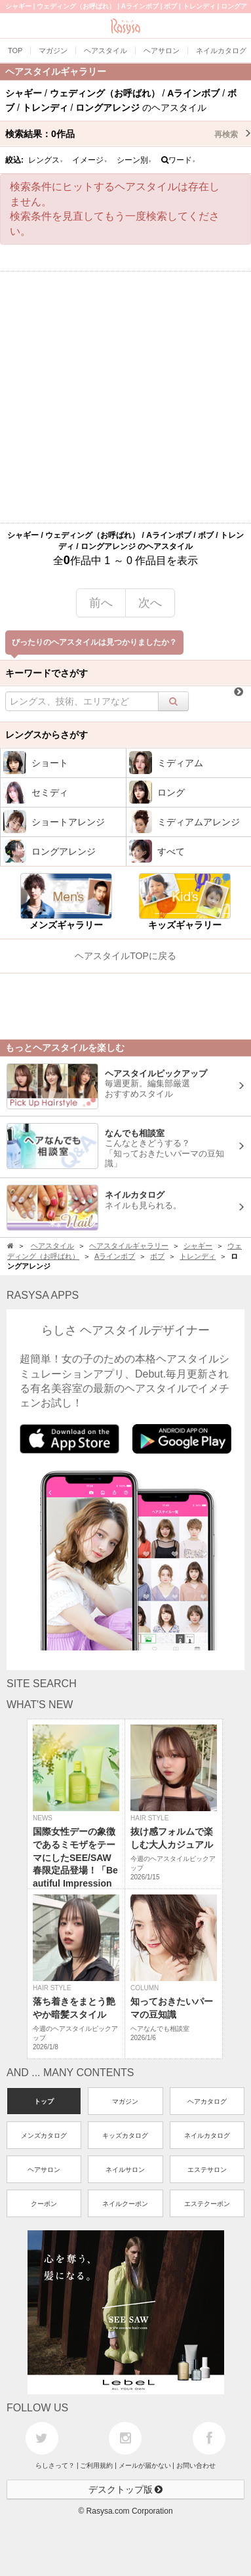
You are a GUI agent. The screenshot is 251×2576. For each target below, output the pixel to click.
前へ (101, 602)
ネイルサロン (125, 2169)
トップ (44, 2101)
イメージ (89, 160)
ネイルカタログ (207, 2135)
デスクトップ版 (125, 2489)
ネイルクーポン (125, 2203)
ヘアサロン (44, 2169)
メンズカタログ (44, 2135)
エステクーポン (207, 2203)
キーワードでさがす (46, 673)
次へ (150, 602)
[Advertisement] (125, 397)
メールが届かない (145, 2465)
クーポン (44, 2203)
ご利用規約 (96, 2465)
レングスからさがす (46, 734)
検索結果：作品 (128, 134)
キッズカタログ (125, 2135)
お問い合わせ (196, 2465)
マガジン (125, 2101)
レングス (46, 160)
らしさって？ (55, 2465)
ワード (178, 160)
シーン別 (134, 160)
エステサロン (207, 2169)
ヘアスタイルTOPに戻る (125, 956)
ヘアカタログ (207, 2101)
